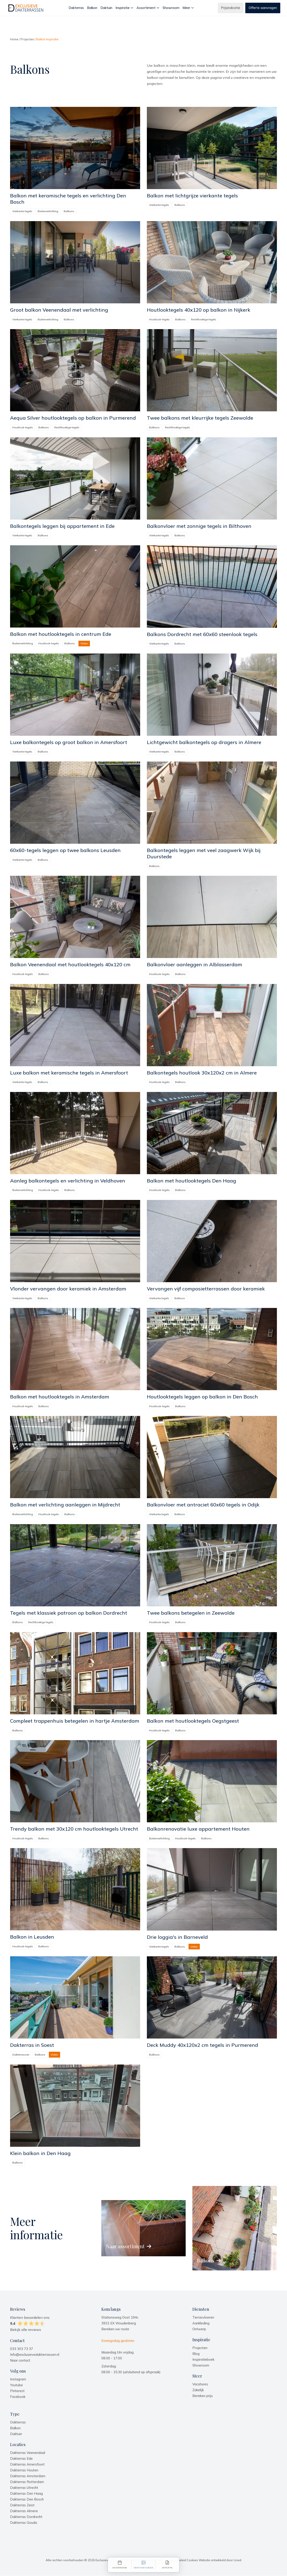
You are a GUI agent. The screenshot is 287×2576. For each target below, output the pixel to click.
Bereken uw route (115, 2329)
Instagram (18, 2379)
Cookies (192, 2560)
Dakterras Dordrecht (26, 2517)
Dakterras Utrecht (24, 2487)
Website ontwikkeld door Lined (220, 2560)
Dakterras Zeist (22, 2505)
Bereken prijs (202, 2396)
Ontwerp (199, 2329)
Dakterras (76, 8)
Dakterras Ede (21, 2458)
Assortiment (146, 8)
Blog (196, 2354)
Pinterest (17, 2391)
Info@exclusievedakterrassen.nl (34, 2354)
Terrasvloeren (203, 2317)
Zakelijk (198, 2390)
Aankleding (200, 2323)
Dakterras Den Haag (26, 2493)
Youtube (16, 2385)
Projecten (27, 39)
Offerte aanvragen (263, 8)
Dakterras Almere (24, 2511)
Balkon (92, 8)
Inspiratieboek (203, 2359)
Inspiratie (123, 8)
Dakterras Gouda (23, 2522)
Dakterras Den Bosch (27, 2499)
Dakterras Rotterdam (27, 2482)
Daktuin (106, 8)
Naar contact (20, 2360)
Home (14, 39)
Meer (186, 8)
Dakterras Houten (24, 2470)
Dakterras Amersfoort (27, 2464)
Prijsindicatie (230, 8)
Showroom (171, 8)
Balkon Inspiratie (47, 39)
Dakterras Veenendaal (27, 2453)
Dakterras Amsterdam (27, 2476)
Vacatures (200, 2384)
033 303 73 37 (21, 2349)
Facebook (17, 2397)
